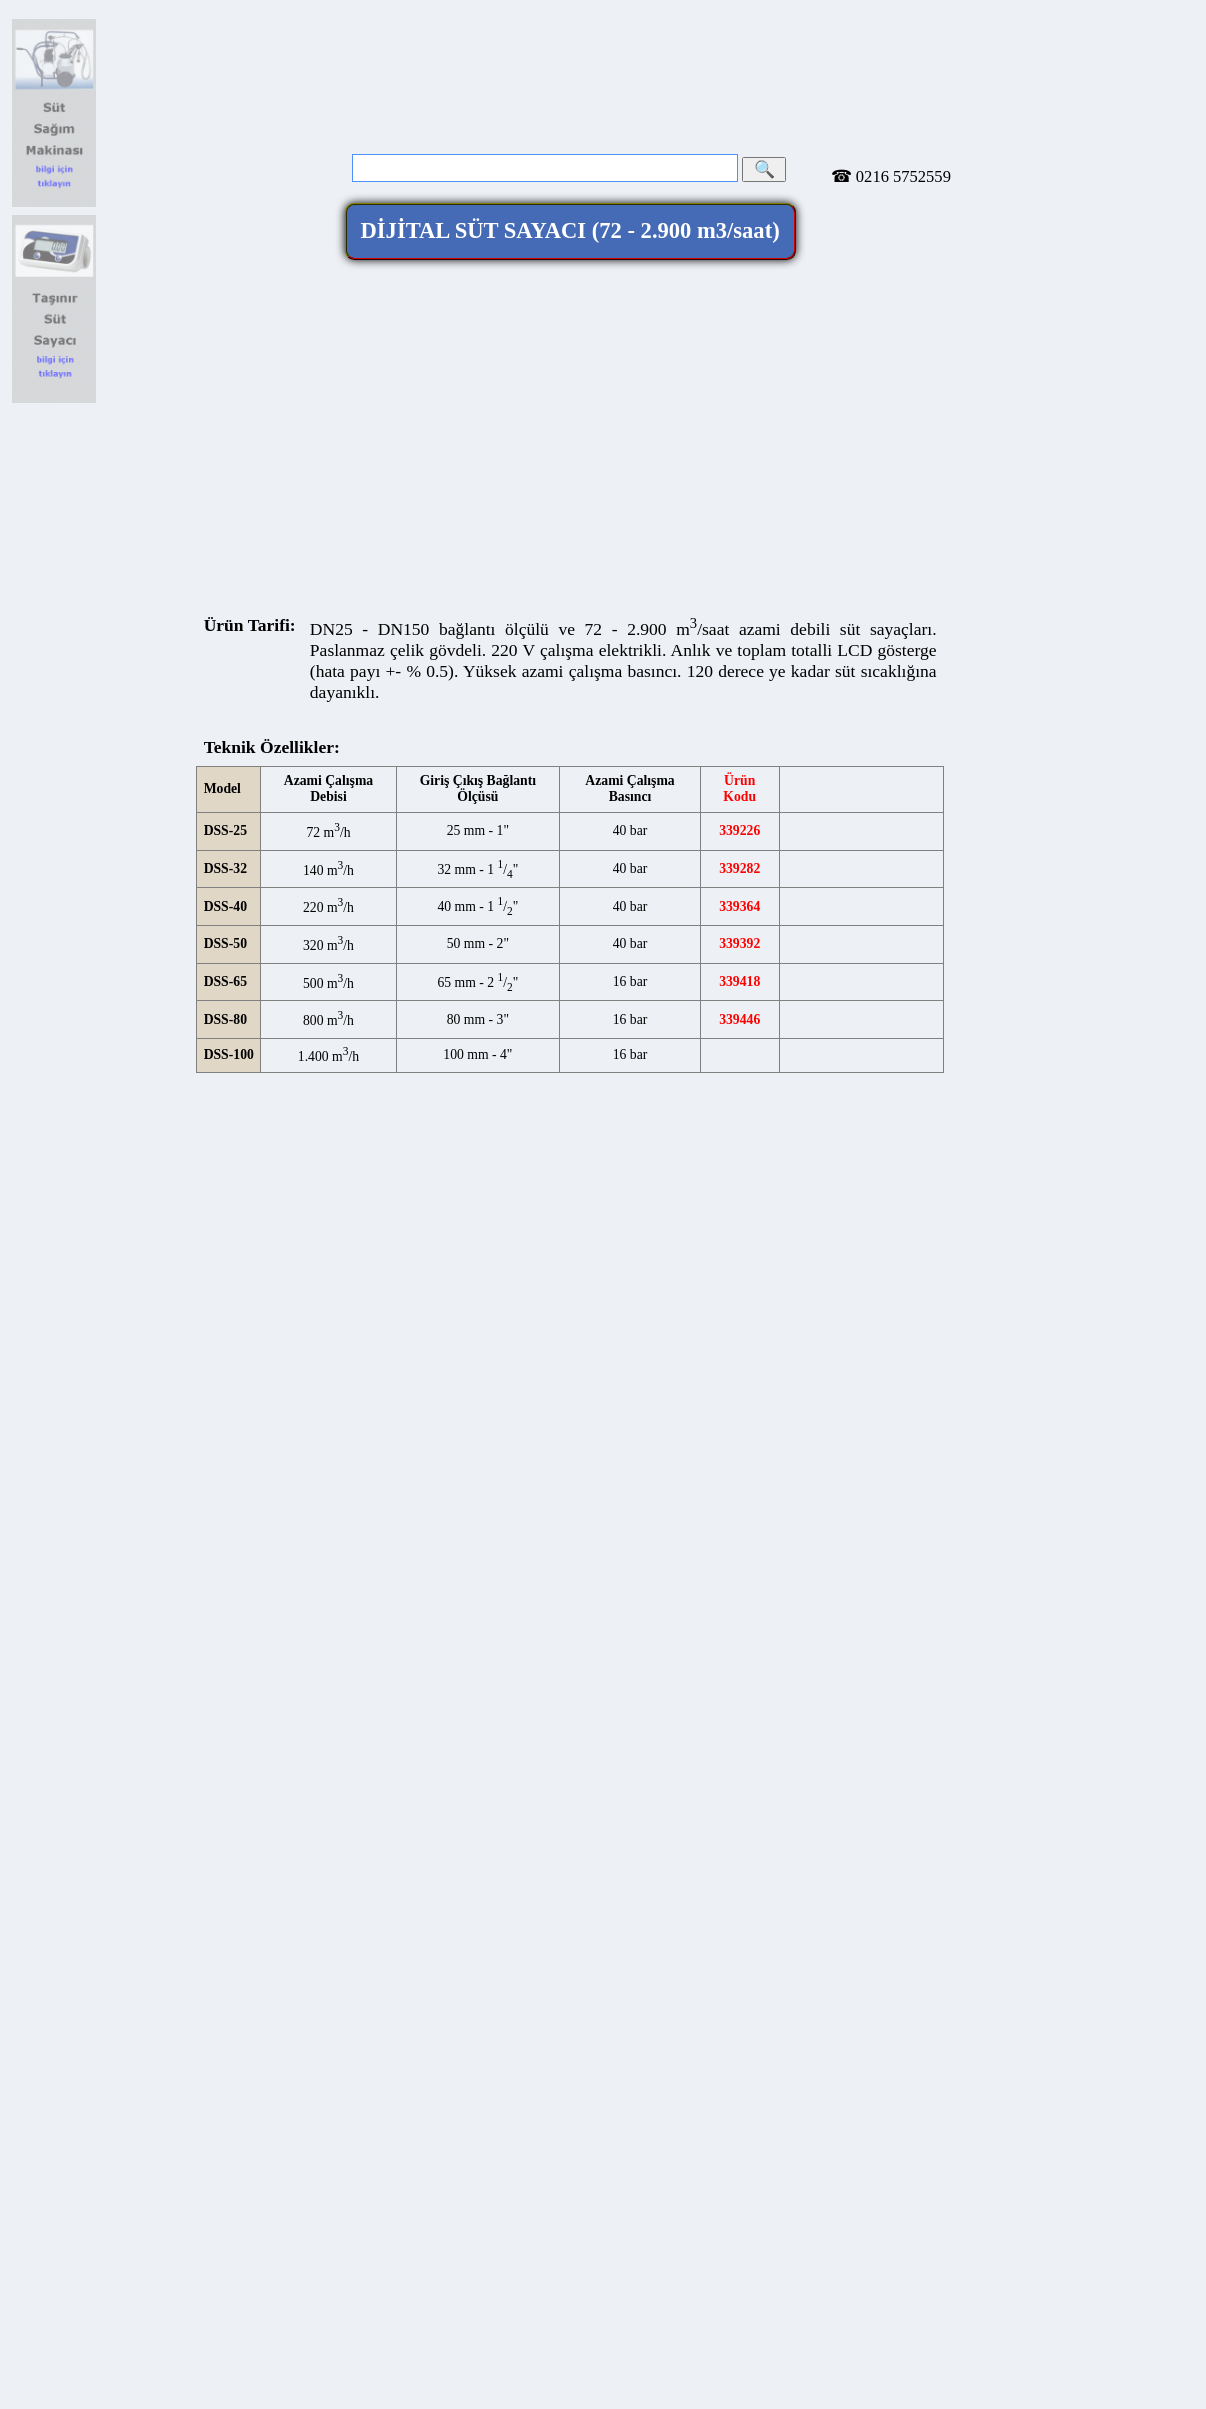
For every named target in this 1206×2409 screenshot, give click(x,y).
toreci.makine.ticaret (389, 1456)
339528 (739, 1017)
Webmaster (570, 1489)
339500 (739, 979)
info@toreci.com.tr (1086, 36)
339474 (739, 942)
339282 (739, 753)
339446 (739, 904)
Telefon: (305, 1432)
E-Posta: (451, 1477)
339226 (739, 716)
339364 (739, 791)
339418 (739, 866)
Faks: (299, 1444)
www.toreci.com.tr (665, 1477)
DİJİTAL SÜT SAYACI (570, 116)
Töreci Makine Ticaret (570, 1359)
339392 (739, 829)
